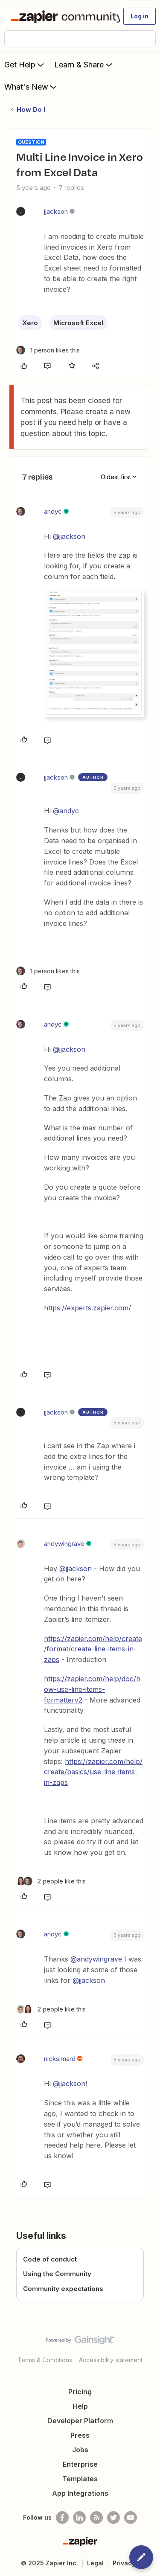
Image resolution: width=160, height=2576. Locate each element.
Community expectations (63, 2289)
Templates (80, 2478)
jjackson (56, 211)
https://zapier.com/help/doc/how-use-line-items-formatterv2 (92, 1689)
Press (80, 2435)
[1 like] (48, 350)
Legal (95, 2563)
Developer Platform (80, 2420)
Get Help (25, 64)
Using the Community (57, 2274)
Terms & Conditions (44, 2360)
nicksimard (60, 2059)
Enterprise (80, 2464)
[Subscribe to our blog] (96, 2517)
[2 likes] (51, 1881)
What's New (31, 87)
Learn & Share (84, 64)
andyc (53, 511)
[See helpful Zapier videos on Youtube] (130, 2517)
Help (80, 2406)
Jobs (80, 2449)
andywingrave (64, 1544)
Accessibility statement (111, 2360)
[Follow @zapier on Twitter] (113, 2517)
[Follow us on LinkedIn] (79, 2517)
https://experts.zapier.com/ (87, 1308)
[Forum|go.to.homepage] (61, 16)
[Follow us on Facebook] (62, 2517)
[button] (139, 16)
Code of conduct (50, 2259)
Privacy (124, 2563)
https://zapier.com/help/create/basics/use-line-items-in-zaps (93, 1772)
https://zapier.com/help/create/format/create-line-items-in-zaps (93, 1649)
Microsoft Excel (78, 323)
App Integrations (80, 2493)
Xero (30, 323)
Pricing (80, 2391)
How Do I (31, 109)
